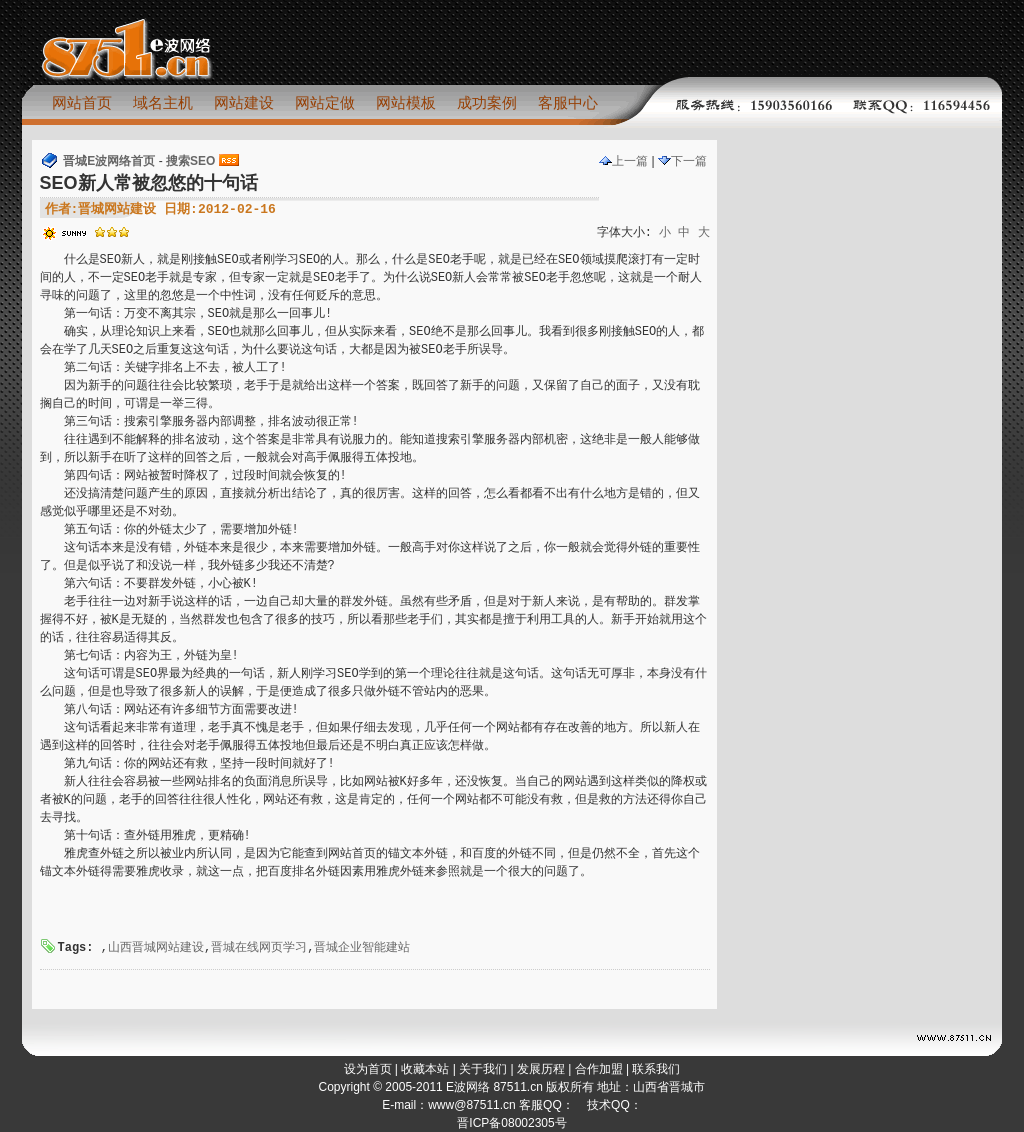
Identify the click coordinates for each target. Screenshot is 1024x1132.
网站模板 (406, 102)
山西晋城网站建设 (156, 948)
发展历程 (541, 1069)
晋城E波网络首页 (109, 161)
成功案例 (487, 102)
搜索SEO (190, 161)
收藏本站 (425, 1069)
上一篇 (623, 161)
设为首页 (368, 1069)
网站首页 (82, 102)
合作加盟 (599, 1069)
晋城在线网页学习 (259, 948)
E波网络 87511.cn (494, 1087)
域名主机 (163, 102)
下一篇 (682, 161)
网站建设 (244, 102)
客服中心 (568, 102)
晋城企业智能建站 (362, 948)
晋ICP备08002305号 (511, 1123)
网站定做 (325, 102)
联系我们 (656, 1069)
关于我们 (483, 1069)
